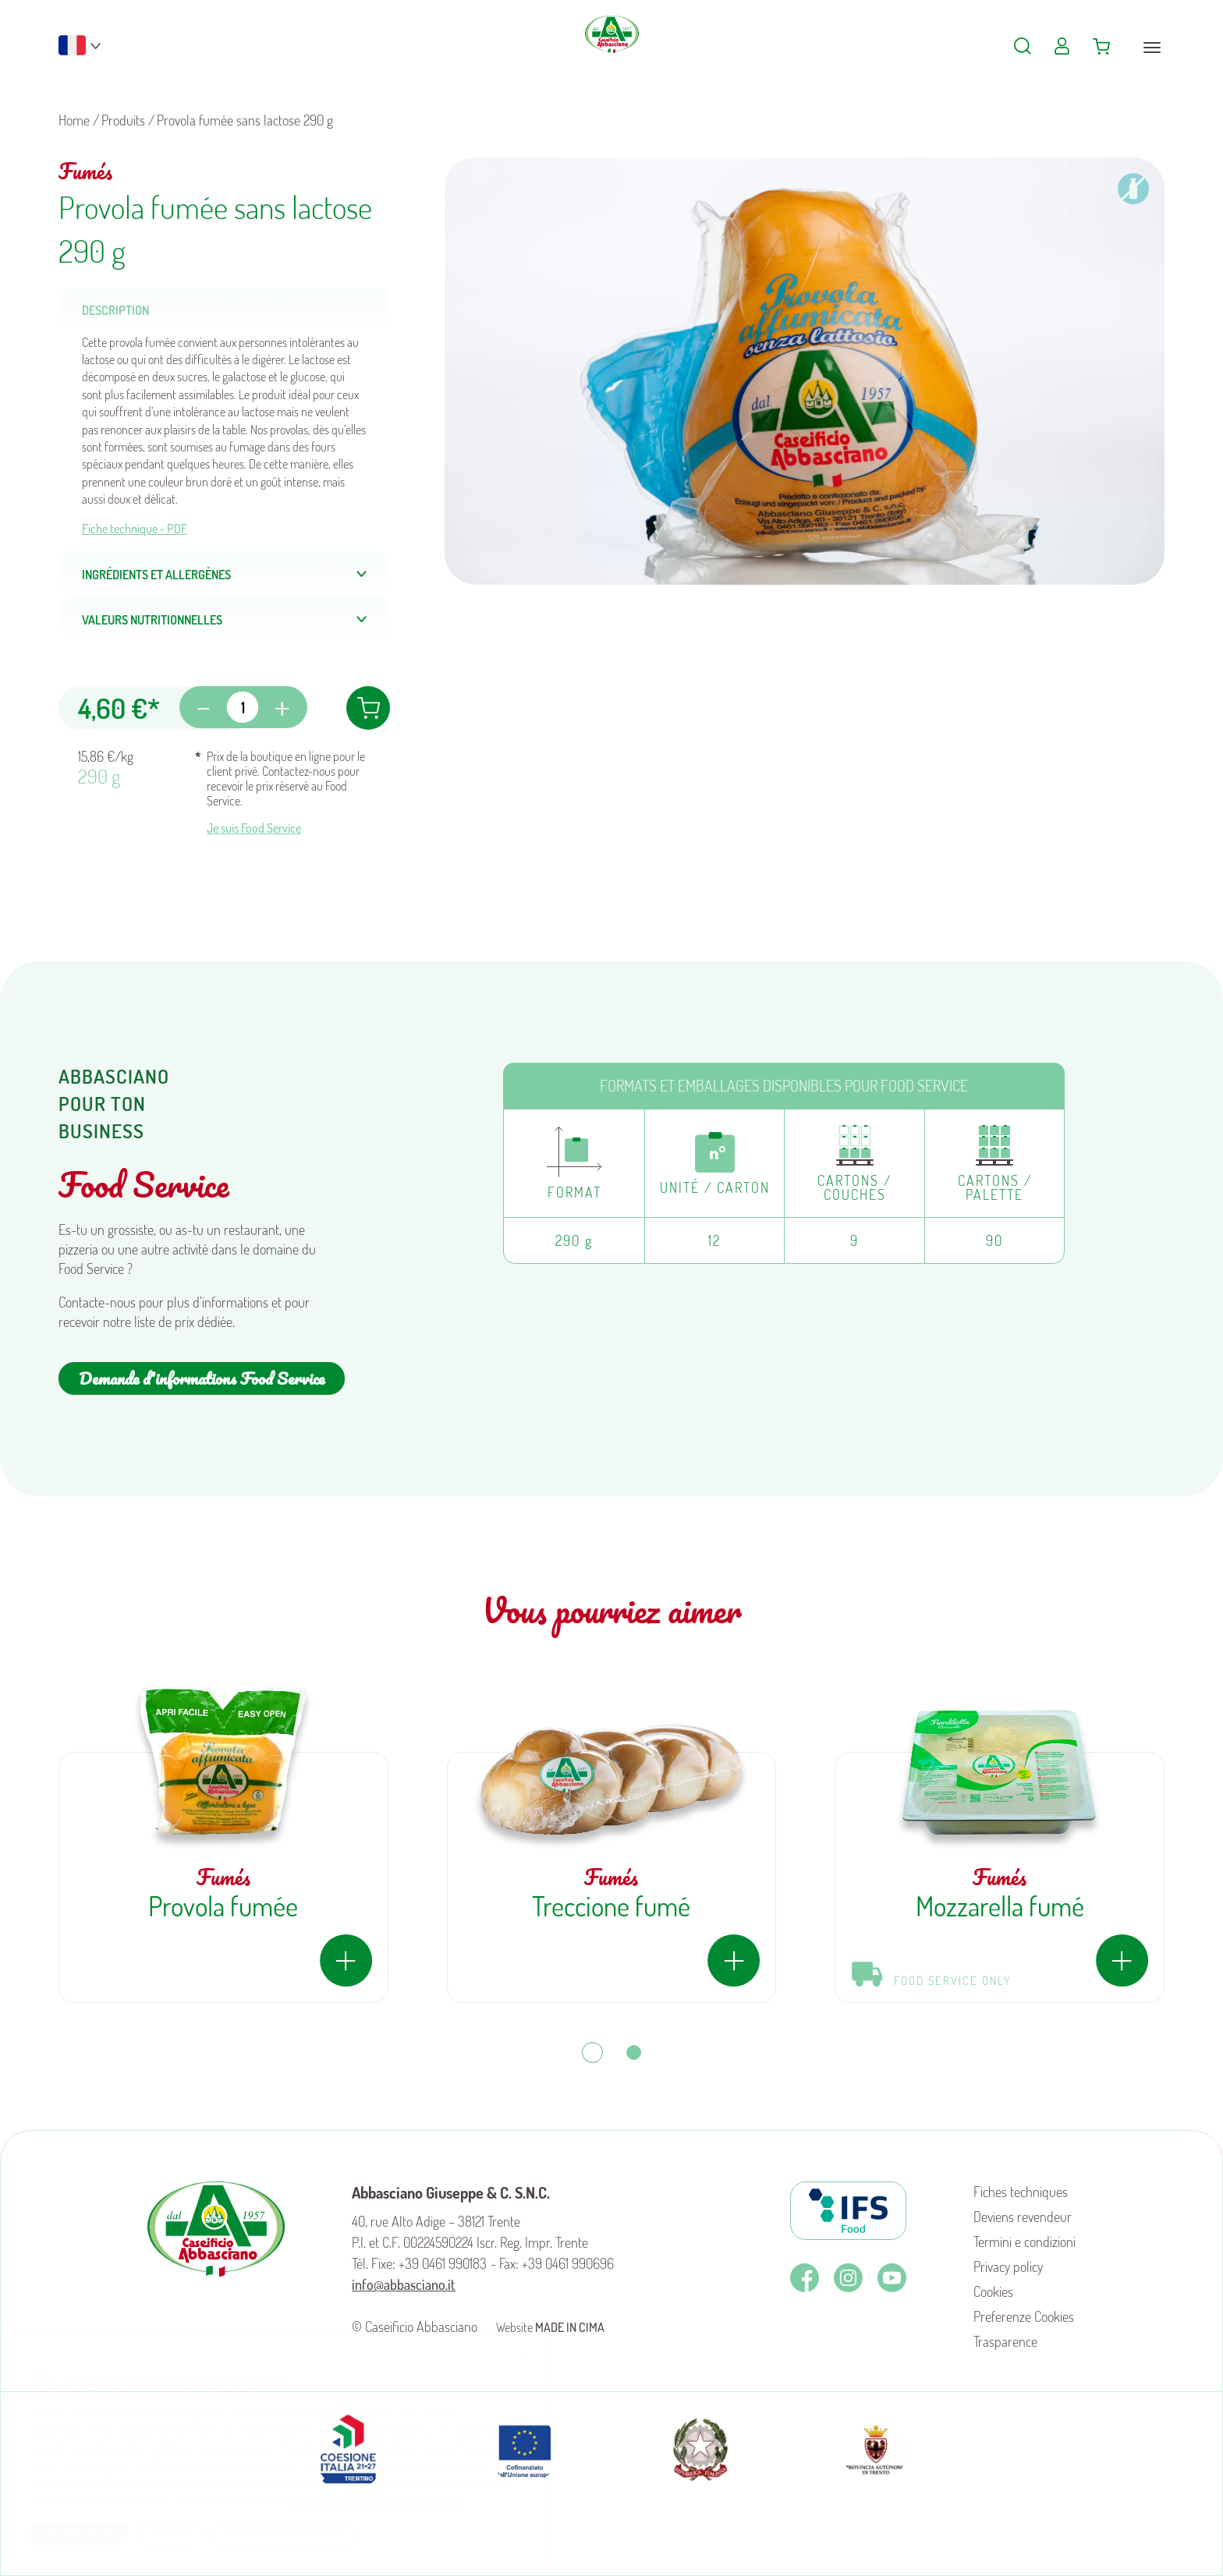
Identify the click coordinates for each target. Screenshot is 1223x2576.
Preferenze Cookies (1023, 2316)
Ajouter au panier (368, 708)
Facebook (804, 2277)
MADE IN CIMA (569, 2327)
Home (74, 120)
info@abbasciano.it (404, 2284)
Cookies (993, 2291)
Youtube (891, 2277)
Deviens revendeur (1022, 2216)
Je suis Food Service (254, 828)
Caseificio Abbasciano (611, 55)
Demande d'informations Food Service (201, 1378)
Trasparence (1005, 2341)
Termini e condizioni (1024, 2241)
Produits (123, 120)
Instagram (848, 2277)
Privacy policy (1008, 2266)
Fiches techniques (1020, 2191)
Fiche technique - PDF (134, 528)
